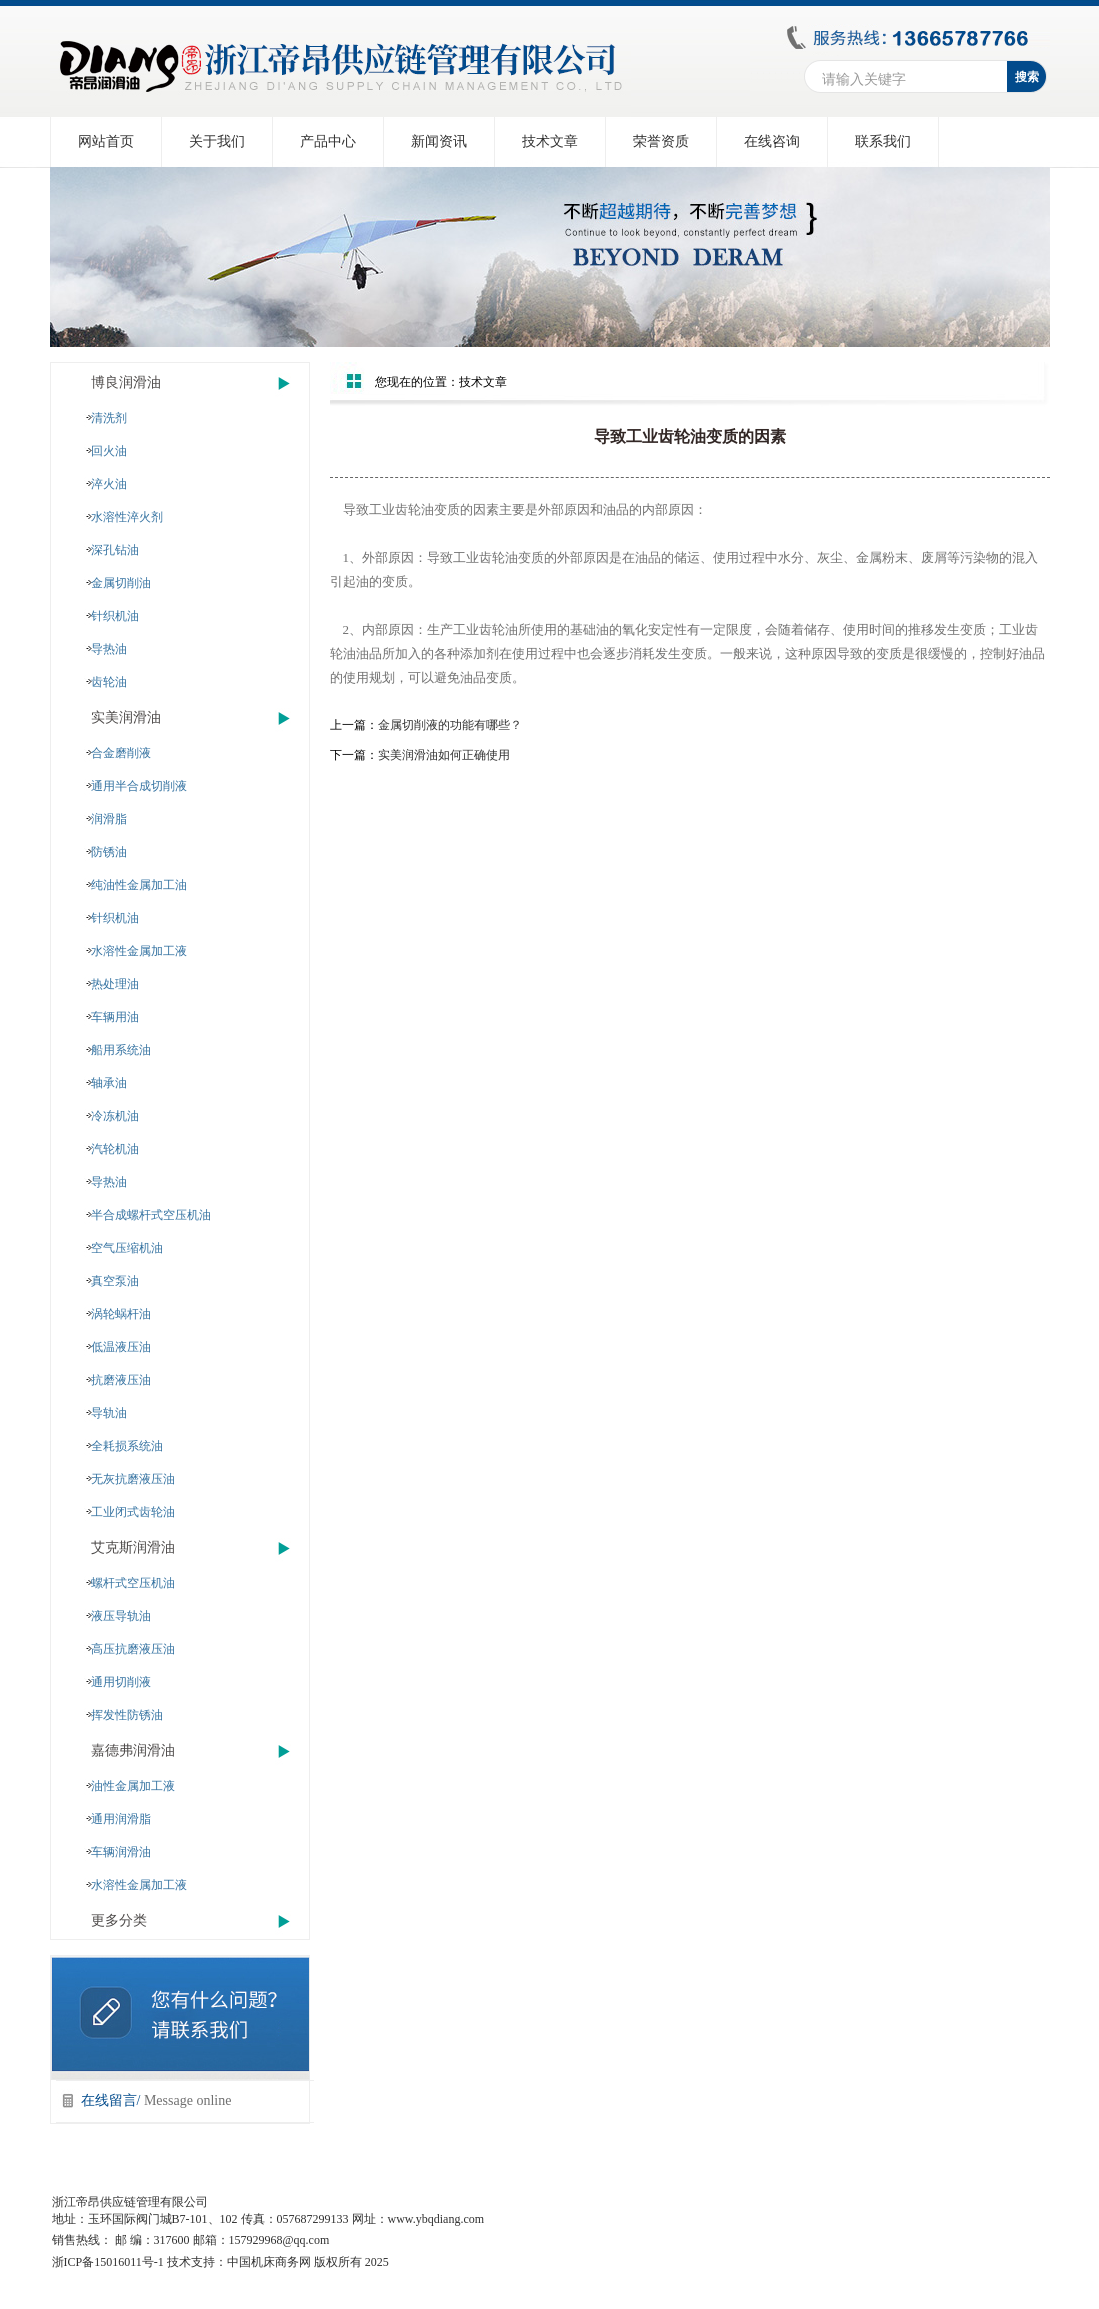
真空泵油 (115, 1281)
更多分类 (119, 1920)
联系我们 (883, 141)
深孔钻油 (115, 550)
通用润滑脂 (121, 1819)
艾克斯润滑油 (133, 1547)
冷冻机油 (115, 1116)
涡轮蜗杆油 (121, 1314)
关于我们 (217, 141)
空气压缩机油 (127, 1248)
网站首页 (106, 141)
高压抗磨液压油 (133, 1649)
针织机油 (115, 616)
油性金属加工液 (133, 1786)
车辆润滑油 (121, 1852)
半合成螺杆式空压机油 (151, 1215)
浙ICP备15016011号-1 (108, 2262)
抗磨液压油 (121, 1380)
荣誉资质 (661, 141)
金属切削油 (121, 583)
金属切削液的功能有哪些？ (450, 725)
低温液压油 (121, 1347)
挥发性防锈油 (127, 1715)
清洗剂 (109, 418)
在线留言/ (156, 2100)
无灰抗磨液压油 (133, 1479)
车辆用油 (115, 1017)
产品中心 (328, 141)
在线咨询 (772, 141)
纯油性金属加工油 (139, 885)
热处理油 (115, 984)
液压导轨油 (121, 1616)
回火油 (109, 451)
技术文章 (550, 141)
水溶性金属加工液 (139, 951)
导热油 (109, 649)
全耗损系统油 (127, 1446)
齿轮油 (109, 682)
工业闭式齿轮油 (133, 1512)
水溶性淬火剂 (127, 517)
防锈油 (109, 852)
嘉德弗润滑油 (133, 1750)
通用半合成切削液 (139, 786)
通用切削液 (121, 1682)
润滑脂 (109, 819)
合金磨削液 (121, 753)
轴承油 (109, 1083)
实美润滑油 (126, 717)
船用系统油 (121, 1050)
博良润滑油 (126, 382)
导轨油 (109, 1413)
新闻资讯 (439, 141)
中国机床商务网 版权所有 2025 (308, 2262)
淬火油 (109, 484)
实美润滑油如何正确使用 (444, 755)
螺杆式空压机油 (133, 1583)
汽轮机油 (115, 1149)
